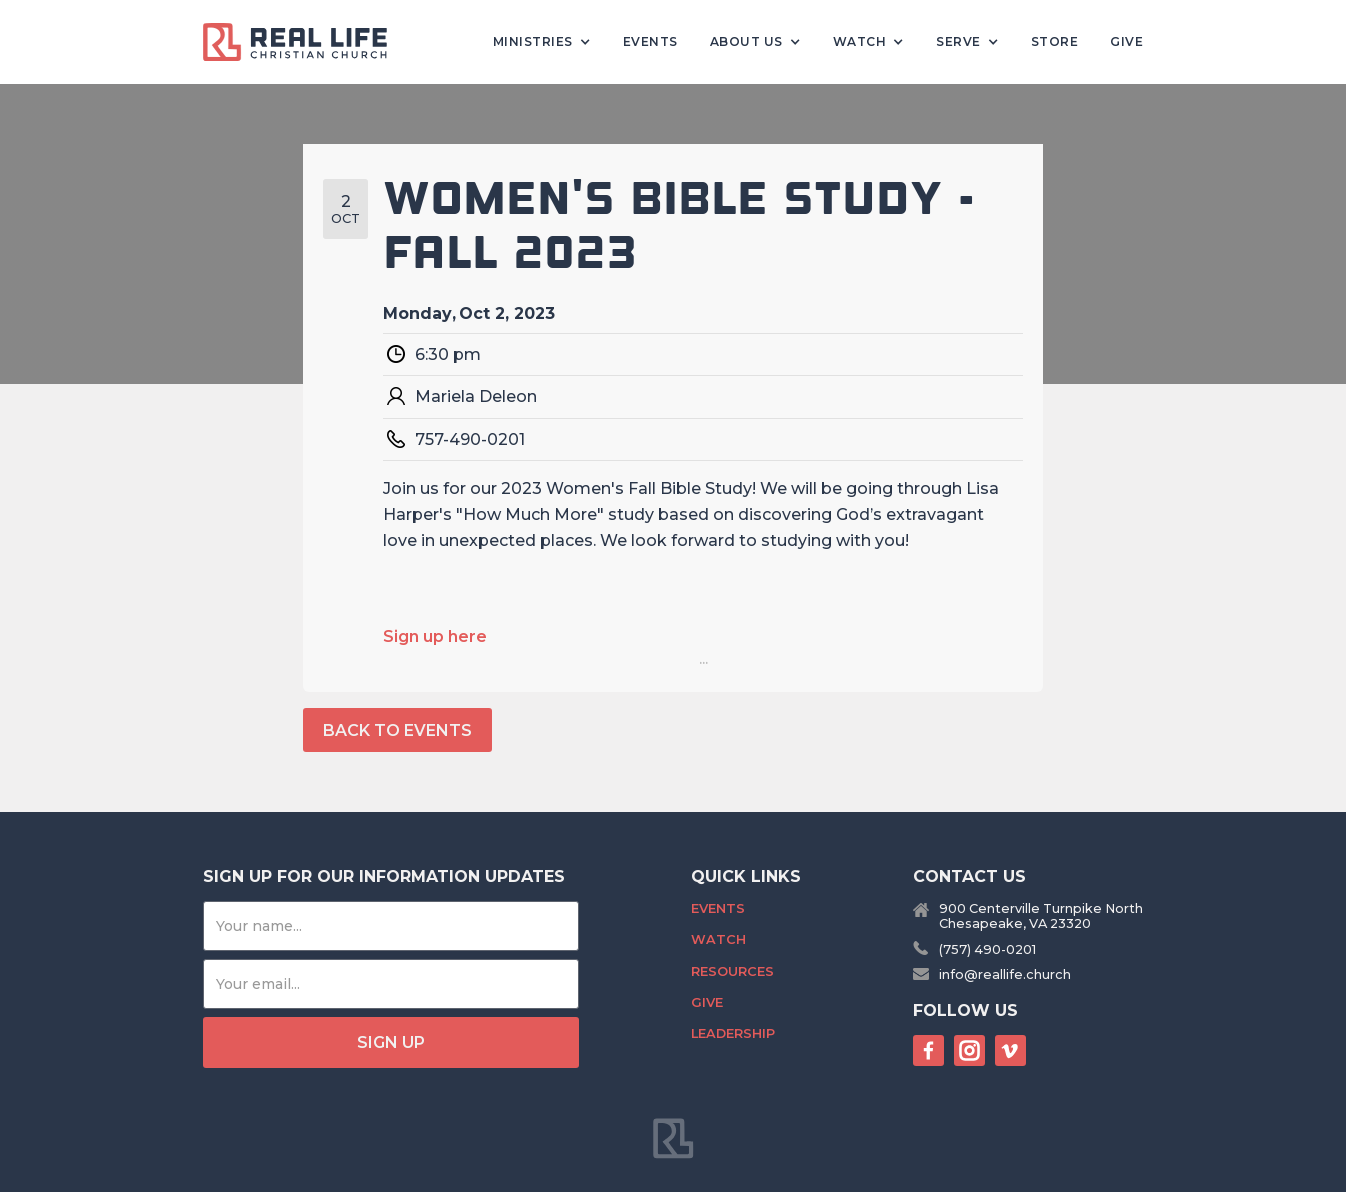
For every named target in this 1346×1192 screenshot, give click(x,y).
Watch (718, 939)
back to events (397, 730)
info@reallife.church (1005, 974)
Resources (732, 971)
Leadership (733, 1033)
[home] (303, 42)
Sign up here (435, 636)
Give (1126, 41)
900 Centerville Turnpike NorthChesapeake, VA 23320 (1041, 916)
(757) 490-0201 (987, 949)
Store (1055, 41)
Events (650, 41)
